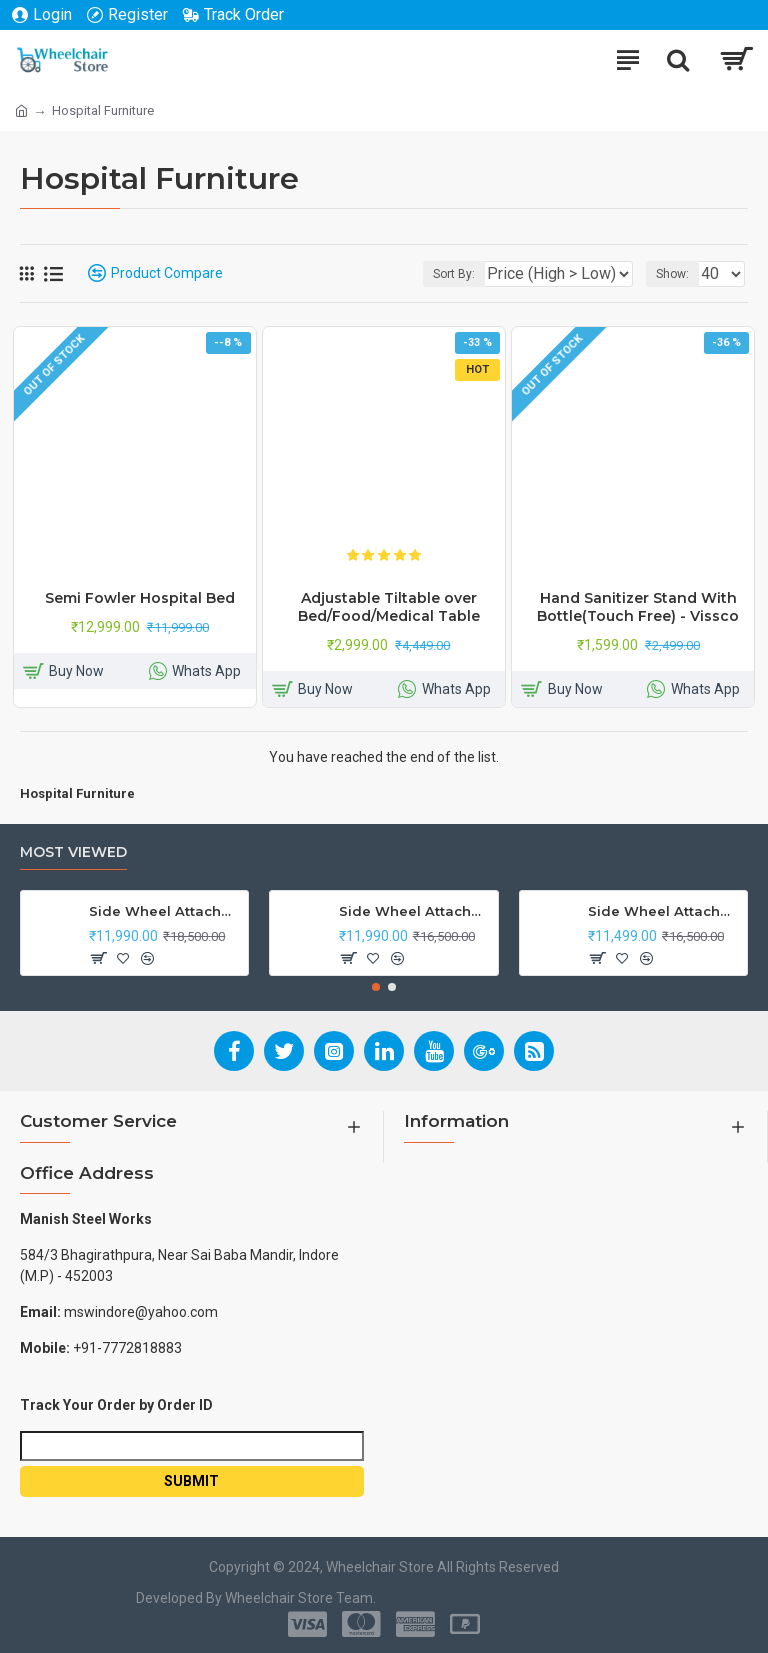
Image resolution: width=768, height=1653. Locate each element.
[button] (376, 987)
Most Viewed (73, 852)
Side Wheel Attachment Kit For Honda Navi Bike (415, 911)
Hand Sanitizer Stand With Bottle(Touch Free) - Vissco (638, 607)
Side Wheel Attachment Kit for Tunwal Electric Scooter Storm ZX (664, 911)
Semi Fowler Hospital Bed (140, 598)
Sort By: (454, 274)
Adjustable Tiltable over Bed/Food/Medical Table (389, 607)
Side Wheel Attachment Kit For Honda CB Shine (165, 911)
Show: (672, 274)
